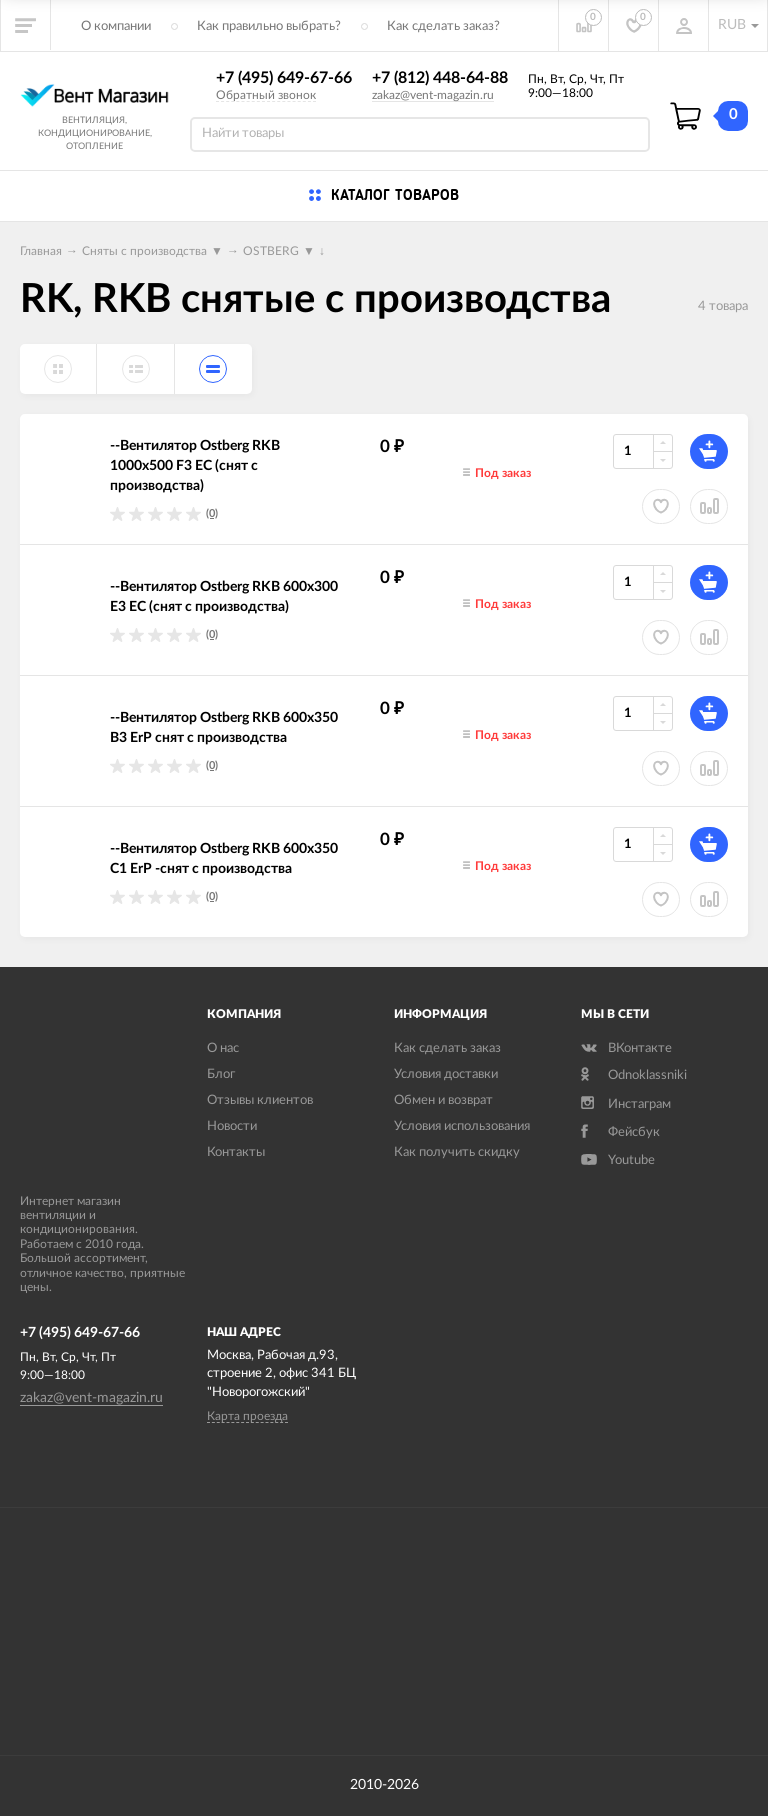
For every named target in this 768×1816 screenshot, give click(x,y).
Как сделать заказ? (443, 26)
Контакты (236, 1152)
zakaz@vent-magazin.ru (433, 95)
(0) (212, 513)
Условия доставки (446, 1074)
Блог (221, 1074)
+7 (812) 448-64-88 (440, 78)
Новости (232, 1126)
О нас (223, 1048)
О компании (116, 26)
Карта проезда (247, 1416)
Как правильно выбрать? (269, 26)
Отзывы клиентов (260, 1100)
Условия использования (462, 1126)
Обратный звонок (266, 95)
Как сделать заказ (447, 1048)
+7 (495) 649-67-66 (284, 78)
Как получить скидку (457, 1152)
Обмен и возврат (443, 1100)
